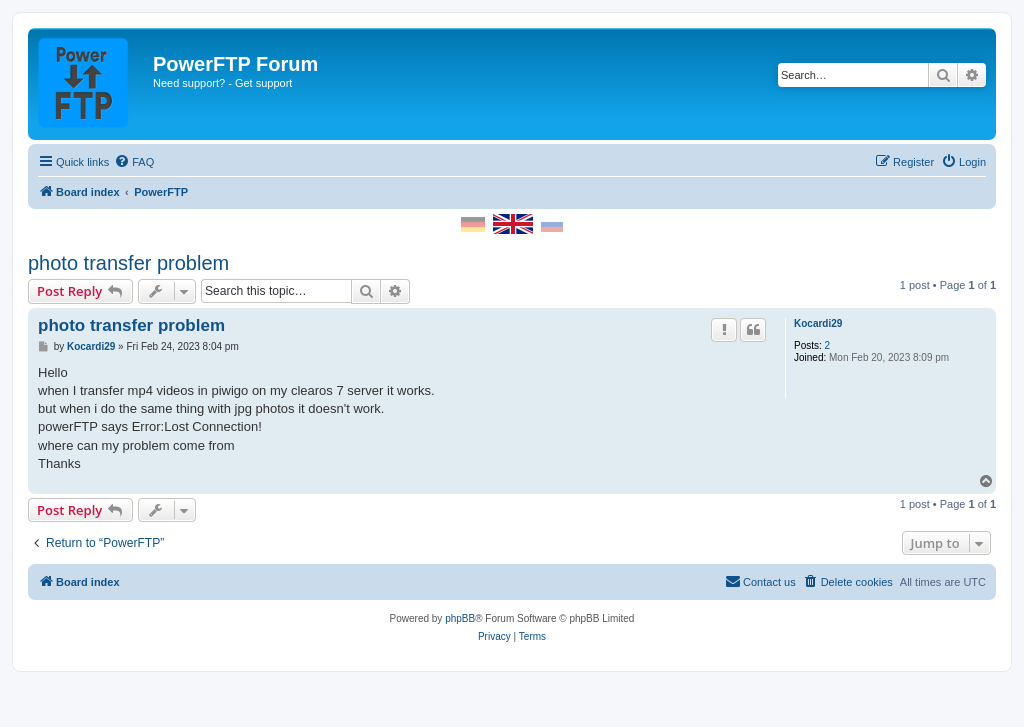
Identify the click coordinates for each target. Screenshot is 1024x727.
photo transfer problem (128, 263)
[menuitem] (134, 162)
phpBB (460, 618)
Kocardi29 (818, 323)
